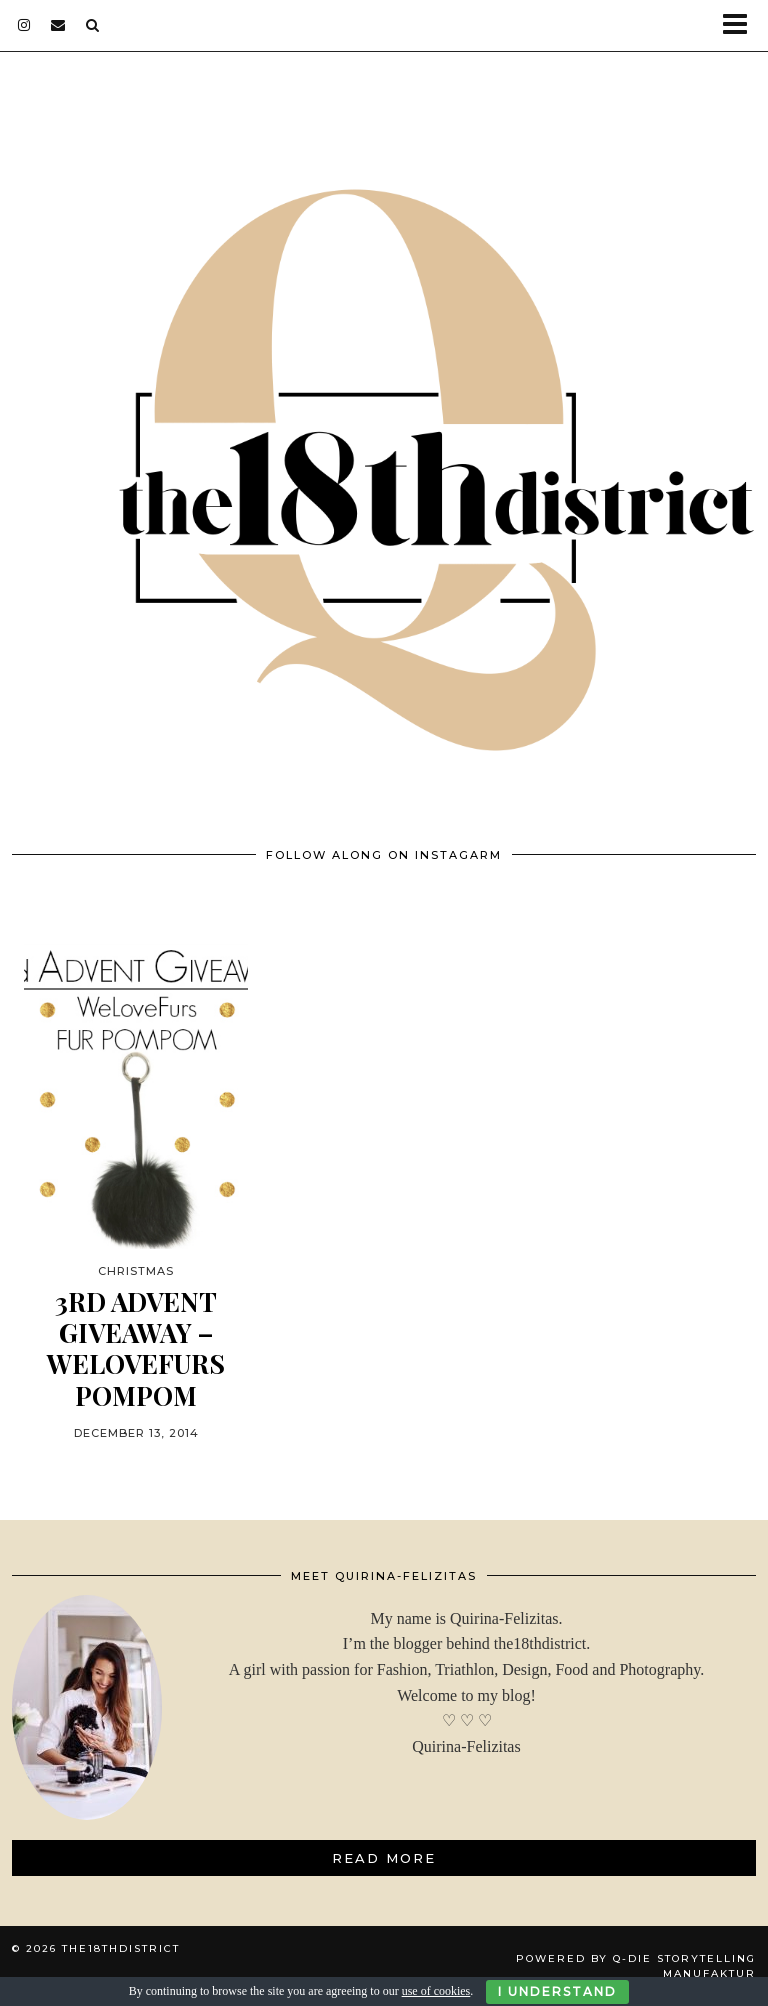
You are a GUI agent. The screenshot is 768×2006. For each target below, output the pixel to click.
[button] (741, 25)
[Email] (58, 25)
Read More (384, 1858)
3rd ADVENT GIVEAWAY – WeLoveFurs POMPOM (136, 1348)
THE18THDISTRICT (121, 1948)
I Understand (557, 1991)
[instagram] (24, 25)
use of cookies (436, 1991)
